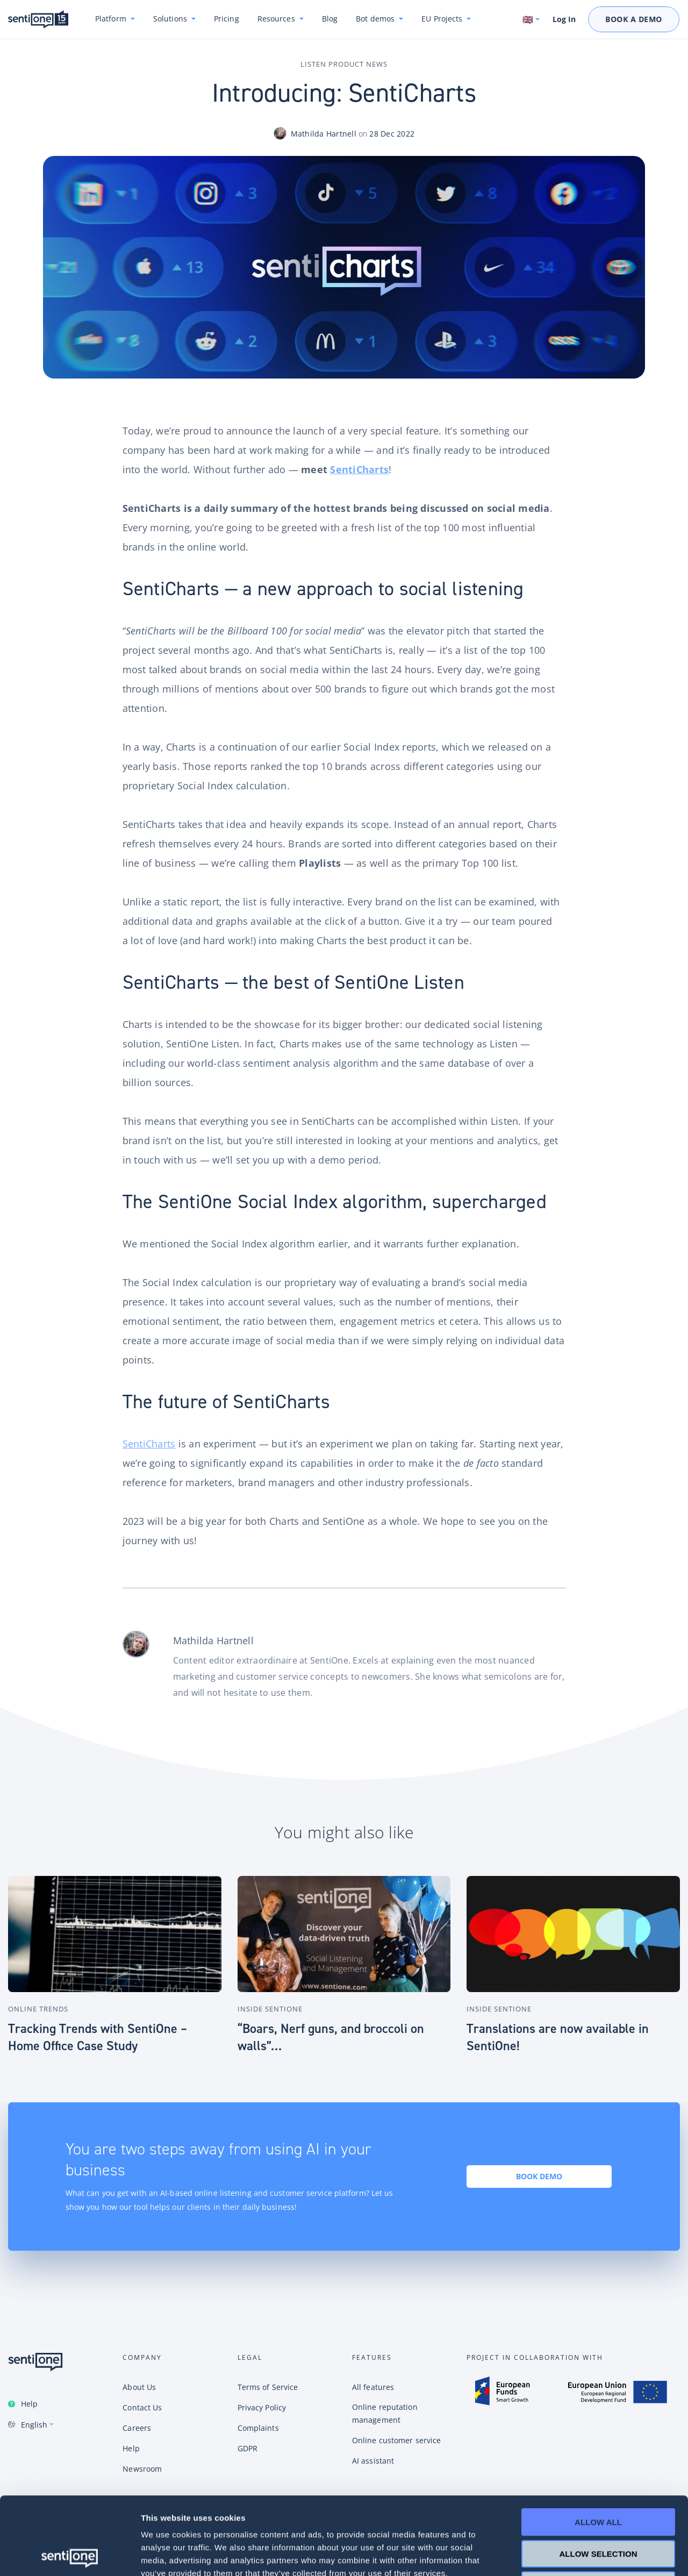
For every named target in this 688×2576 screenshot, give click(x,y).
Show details (564, 2554)
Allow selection (598, 2476)
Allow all (598, 2444)
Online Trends (38, 2009)
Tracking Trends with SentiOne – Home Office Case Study (97, 2037)
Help (29, 2404)
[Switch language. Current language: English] (532, 19)
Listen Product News (344, 64)
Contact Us (142, 2407)
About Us (139, 2387)
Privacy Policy (262, 2407)
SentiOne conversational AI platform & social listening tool (38, 20)
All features (373, 2387)
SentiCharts (359, 469)
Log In (564, 19)
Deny (598, 2507)
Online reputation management (385, 2413)
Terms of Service (268, 2387)
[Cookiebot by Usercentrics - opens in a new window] (70, 2555)
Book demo (539, 2176)
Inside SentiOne (270, 2009)
